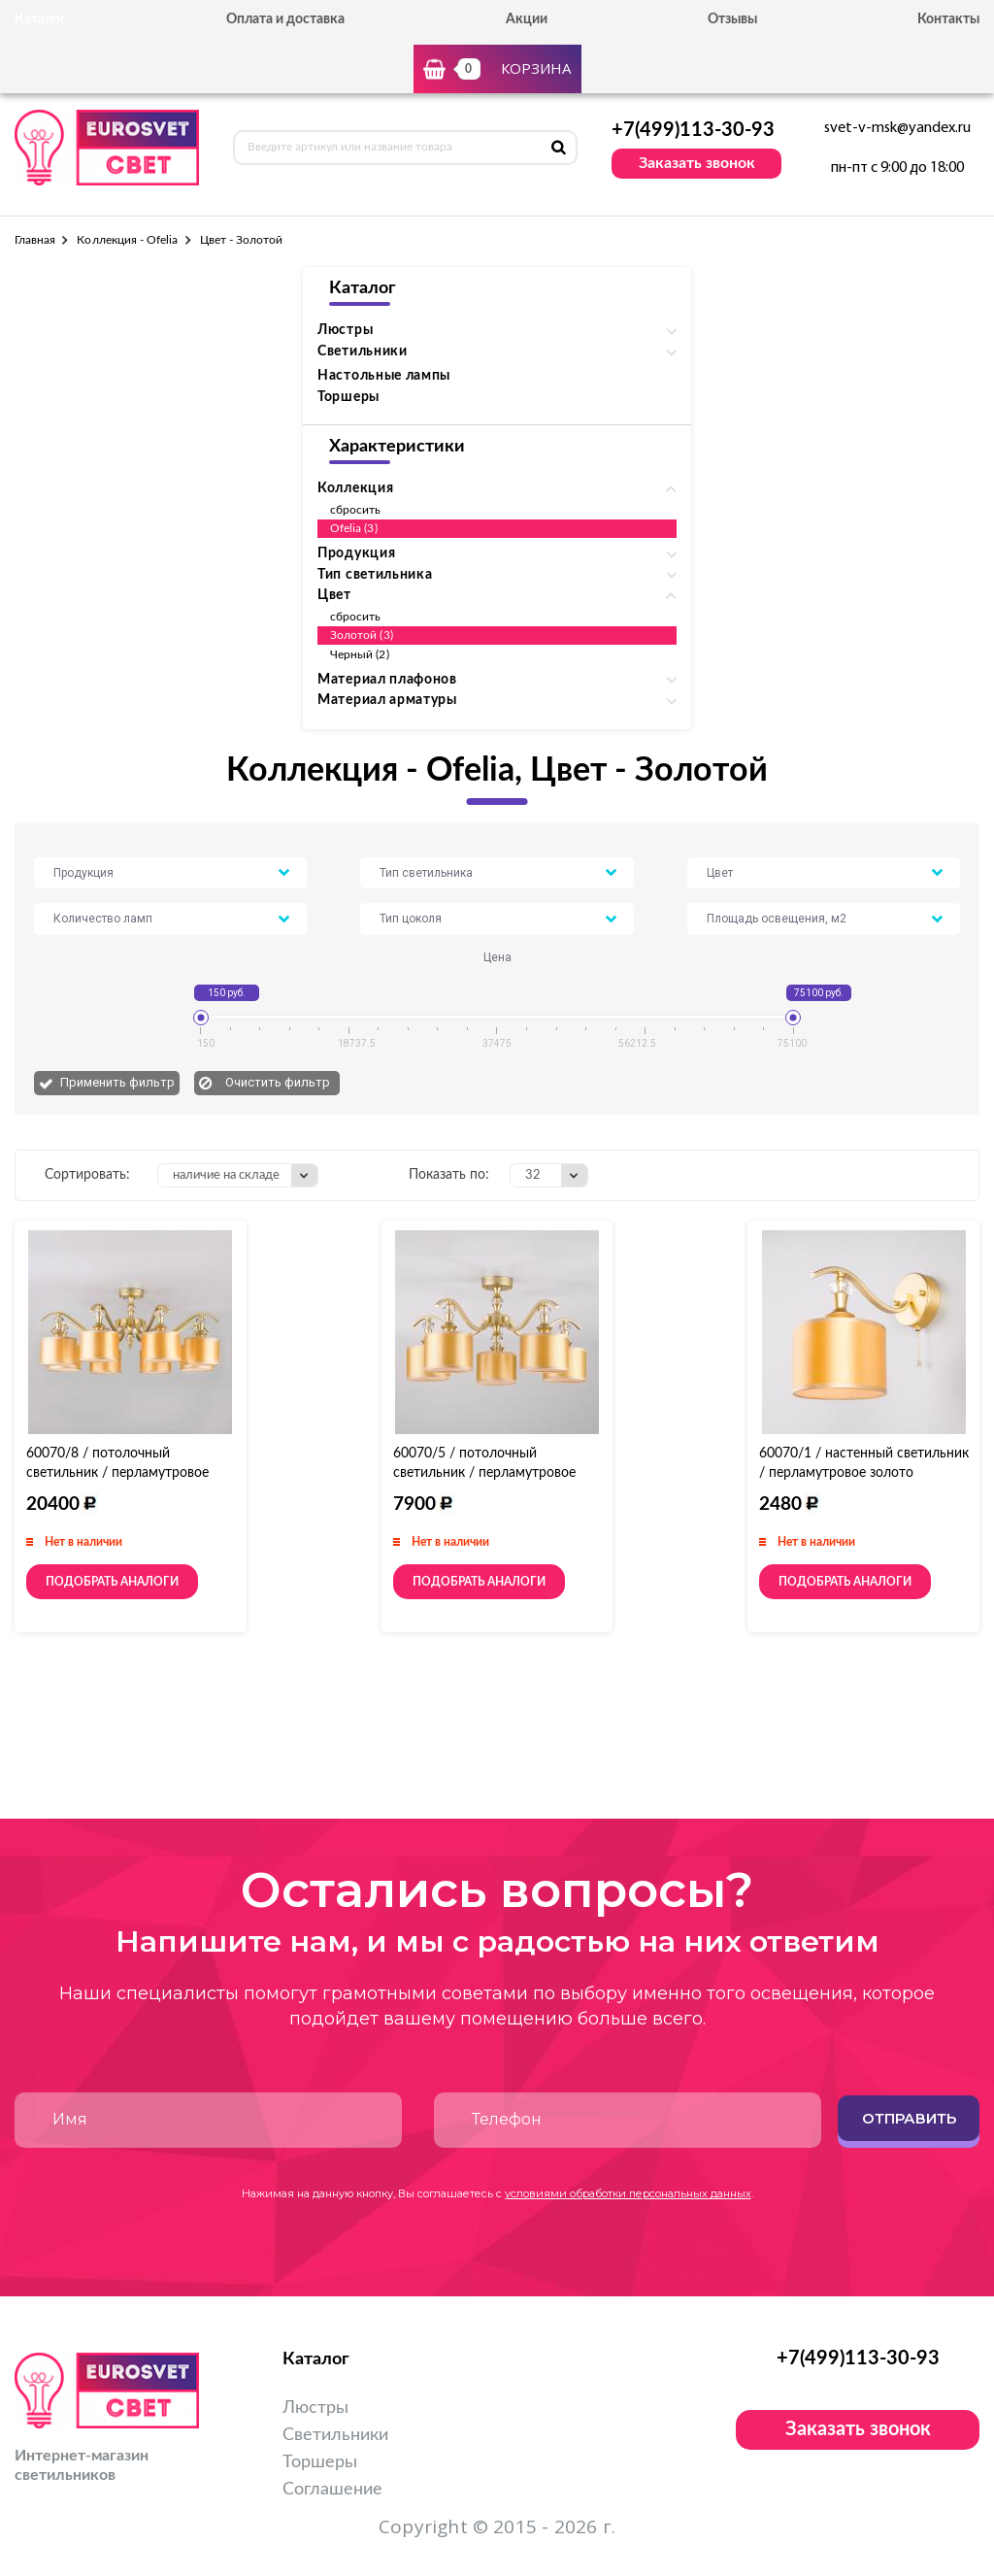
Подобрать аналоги (112, 1582)
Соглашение (332, 2489)
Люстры (315, 2408)
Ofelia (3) (354, 528)
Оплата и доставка (285, 19)
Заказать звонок (697, 163)
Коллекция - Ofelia (127, 240)
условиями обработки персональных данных (628, 2193)
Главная (35, 240)
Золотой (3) (361, 635)
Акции (526, 19)
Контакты (948, 19)
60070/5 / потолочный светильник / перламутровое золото (484, 1473)
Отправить (909, 2118)
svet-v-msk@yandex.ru (897, 128)
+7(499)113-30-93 (693, 130)
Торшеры (348, 397)
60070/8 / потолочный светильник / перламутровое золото (117, 1473)
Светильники (335, 2435)
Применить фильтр (117, 1082)
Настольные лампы (383, 376)
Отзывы (732, 19)
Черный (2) (359, 654)
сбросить (355, 510)
